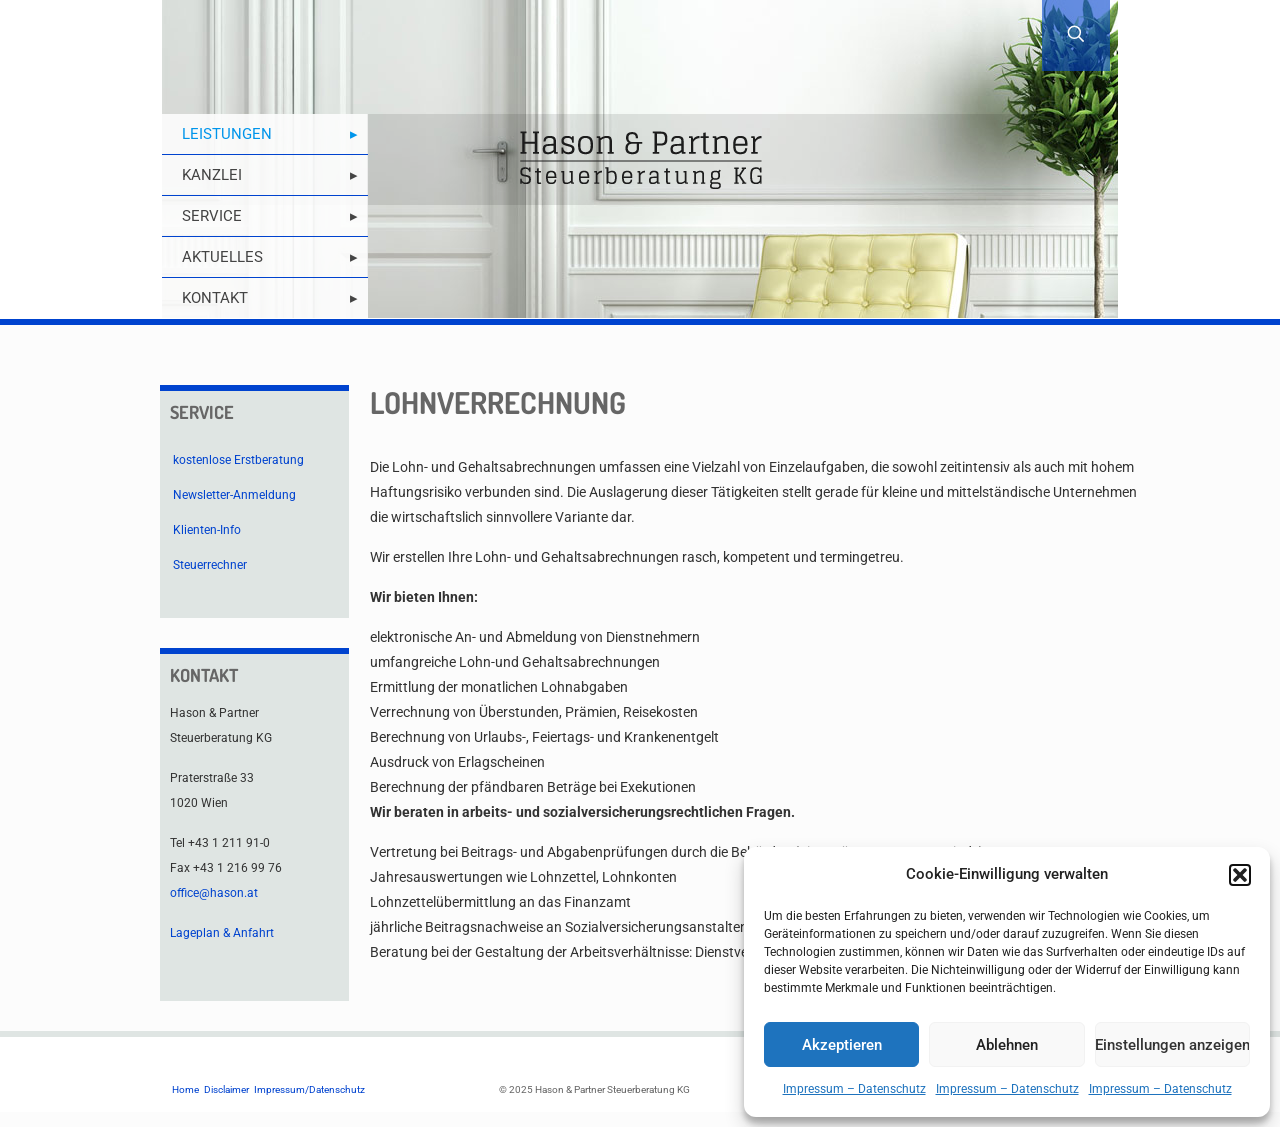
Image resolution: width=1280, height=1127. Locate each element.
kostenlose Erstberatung (238, 460)
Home (185, 1089)
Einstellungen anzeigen (1172, 1045)
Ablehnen (1007, 1045)
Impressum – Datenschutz (854, 1089)
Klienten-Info (207, 530)
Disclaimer (226, 1089)
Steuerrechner (210, 565)
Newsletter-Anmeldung (234, 495)
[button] (1240, 875)
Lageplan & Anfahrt (222, 933)
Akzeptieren (842, 1045)
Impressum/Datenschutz (309, 1089)
